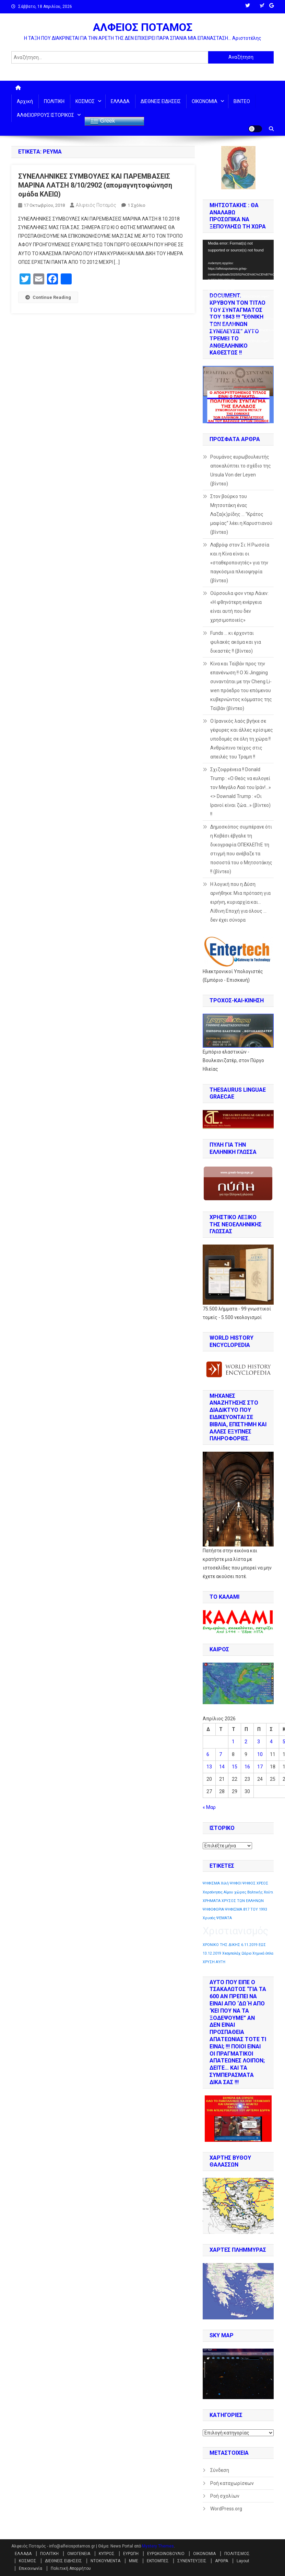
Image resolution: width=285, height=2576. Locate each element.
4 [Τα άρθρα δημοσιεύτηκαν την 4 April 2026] (271, 1741)
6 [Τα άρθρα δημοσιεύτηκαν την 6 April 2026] (207, 1754)
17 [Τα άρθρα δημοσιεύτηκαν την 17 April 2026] (260, 1766)
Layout (243, 2560)
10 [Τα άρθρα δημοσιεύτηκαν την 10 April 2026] (260, 1754)
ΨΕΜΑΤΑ (224, 1918)
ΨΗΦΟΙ (235, 1883)
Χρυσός (209, 1918)
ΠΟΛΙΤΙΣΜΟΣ (237, 2553)
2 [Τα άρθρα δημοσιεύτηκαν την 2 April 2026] (246, 1741)
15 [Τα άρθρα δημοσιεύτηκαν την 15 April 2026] (234, 1766)
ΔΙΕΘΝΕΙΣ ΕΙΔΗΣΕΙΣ (161, 101)
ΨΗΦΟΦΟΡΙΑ (213, 1909)
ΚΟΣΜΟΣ (85, 101)
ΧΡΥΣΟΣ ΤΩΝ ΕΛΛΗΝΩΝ (243, 1901)
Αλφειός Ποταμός (96, 205)
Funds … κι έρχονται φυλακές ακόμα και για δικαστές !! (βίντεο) (235, 642)
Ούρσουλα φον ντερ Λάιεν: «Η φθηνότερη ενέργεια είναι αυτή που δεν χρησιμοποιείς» (239, 606)
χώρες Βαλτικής (248, 1892)
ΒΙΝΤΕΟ (242, 101)
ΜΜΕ (133, 2560)
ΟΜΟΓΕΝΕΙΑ (78, 2553)
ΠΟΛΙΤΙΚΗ (54, 101)
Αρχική (25, 101)
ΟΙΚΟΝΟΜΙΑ (204, 101)
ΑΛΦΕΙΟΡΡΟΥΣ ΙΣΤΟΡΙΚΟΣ (45, 115)
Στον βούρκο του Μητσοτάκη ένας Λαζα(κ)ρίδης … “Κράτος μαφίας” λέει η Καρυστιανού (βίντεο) (241, 514)
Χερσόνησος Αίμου (218, 1892)
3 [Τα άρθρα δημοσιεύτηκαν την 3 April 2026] (258, 1741)
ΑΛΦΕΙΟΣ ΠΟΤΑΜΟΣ (142, 27)
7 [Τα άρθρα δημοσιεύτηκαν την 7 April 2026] (220, 1754)
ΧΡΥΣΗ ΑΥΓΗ (214, 1962)
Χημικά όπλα (262, 1953)
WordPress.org (226, 2508)
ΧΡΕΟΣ (262, 1883)
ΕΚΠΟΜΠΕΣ (158, 2560)
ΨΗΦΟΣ (249, 1883)
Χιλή (225, 1883)
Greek (102, 121)
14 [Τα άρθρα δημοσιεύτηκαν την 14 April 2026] (222, 1766)
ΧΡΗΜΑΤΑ (212, 1901)
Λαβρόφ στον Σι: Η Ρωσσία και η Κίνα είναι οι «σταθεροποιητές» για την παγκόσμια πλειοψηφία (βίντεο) (239, 562)
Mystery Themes (158, 2546)
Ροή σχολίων (224, 2496)
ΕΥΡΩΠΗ (131, 2553)
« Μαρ (209, 1807)
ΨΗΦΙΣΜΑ (211, 1883)
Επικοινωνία (30, 2568)
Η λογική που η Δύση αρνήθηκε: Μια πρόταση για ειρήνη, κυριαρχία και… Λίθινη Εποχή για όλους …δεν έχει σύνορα (240, 902)
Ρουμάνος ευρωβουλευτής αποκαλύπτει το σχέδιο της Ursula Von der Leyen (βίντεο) (240, 470)
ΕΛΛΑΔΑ (120, 101)
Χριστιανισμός (236, 1931)
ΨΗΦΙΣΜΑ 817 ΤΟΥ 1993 (246, 1909)
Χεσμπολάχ (231, 1953)
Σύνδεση (219, 2470)
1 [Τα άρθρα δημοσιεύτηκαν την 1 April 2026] (233, 1741)
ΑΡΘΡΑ (221, 2560)
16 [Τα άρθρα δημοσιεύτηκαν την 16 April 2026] (247, 1766)
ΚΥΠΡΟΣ (107, 2553)
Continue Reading (48, 297)
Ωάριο (246, 1953)
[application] (238, 260)
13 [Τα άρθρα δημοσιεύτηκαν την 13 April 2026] (209, 1766)
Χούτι (268, 1892)
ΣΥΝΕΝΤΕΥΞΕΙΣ (191, 2560)
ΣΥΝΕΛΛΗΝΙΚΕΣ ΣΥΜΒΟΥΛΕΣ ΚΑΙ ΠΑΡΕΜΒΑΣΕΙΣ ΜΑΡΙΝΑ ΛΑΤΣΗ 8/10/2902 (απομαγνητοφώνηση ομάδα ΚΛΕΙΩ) (95, 185)
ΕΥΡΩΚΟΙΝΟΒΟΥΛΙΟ (166, 2553)
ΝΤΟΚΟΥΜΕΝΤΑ (105, 2560)
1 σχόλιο (136, 205)
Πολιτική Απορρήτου (71, 2568)
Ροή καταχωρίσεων (232, 2483)
